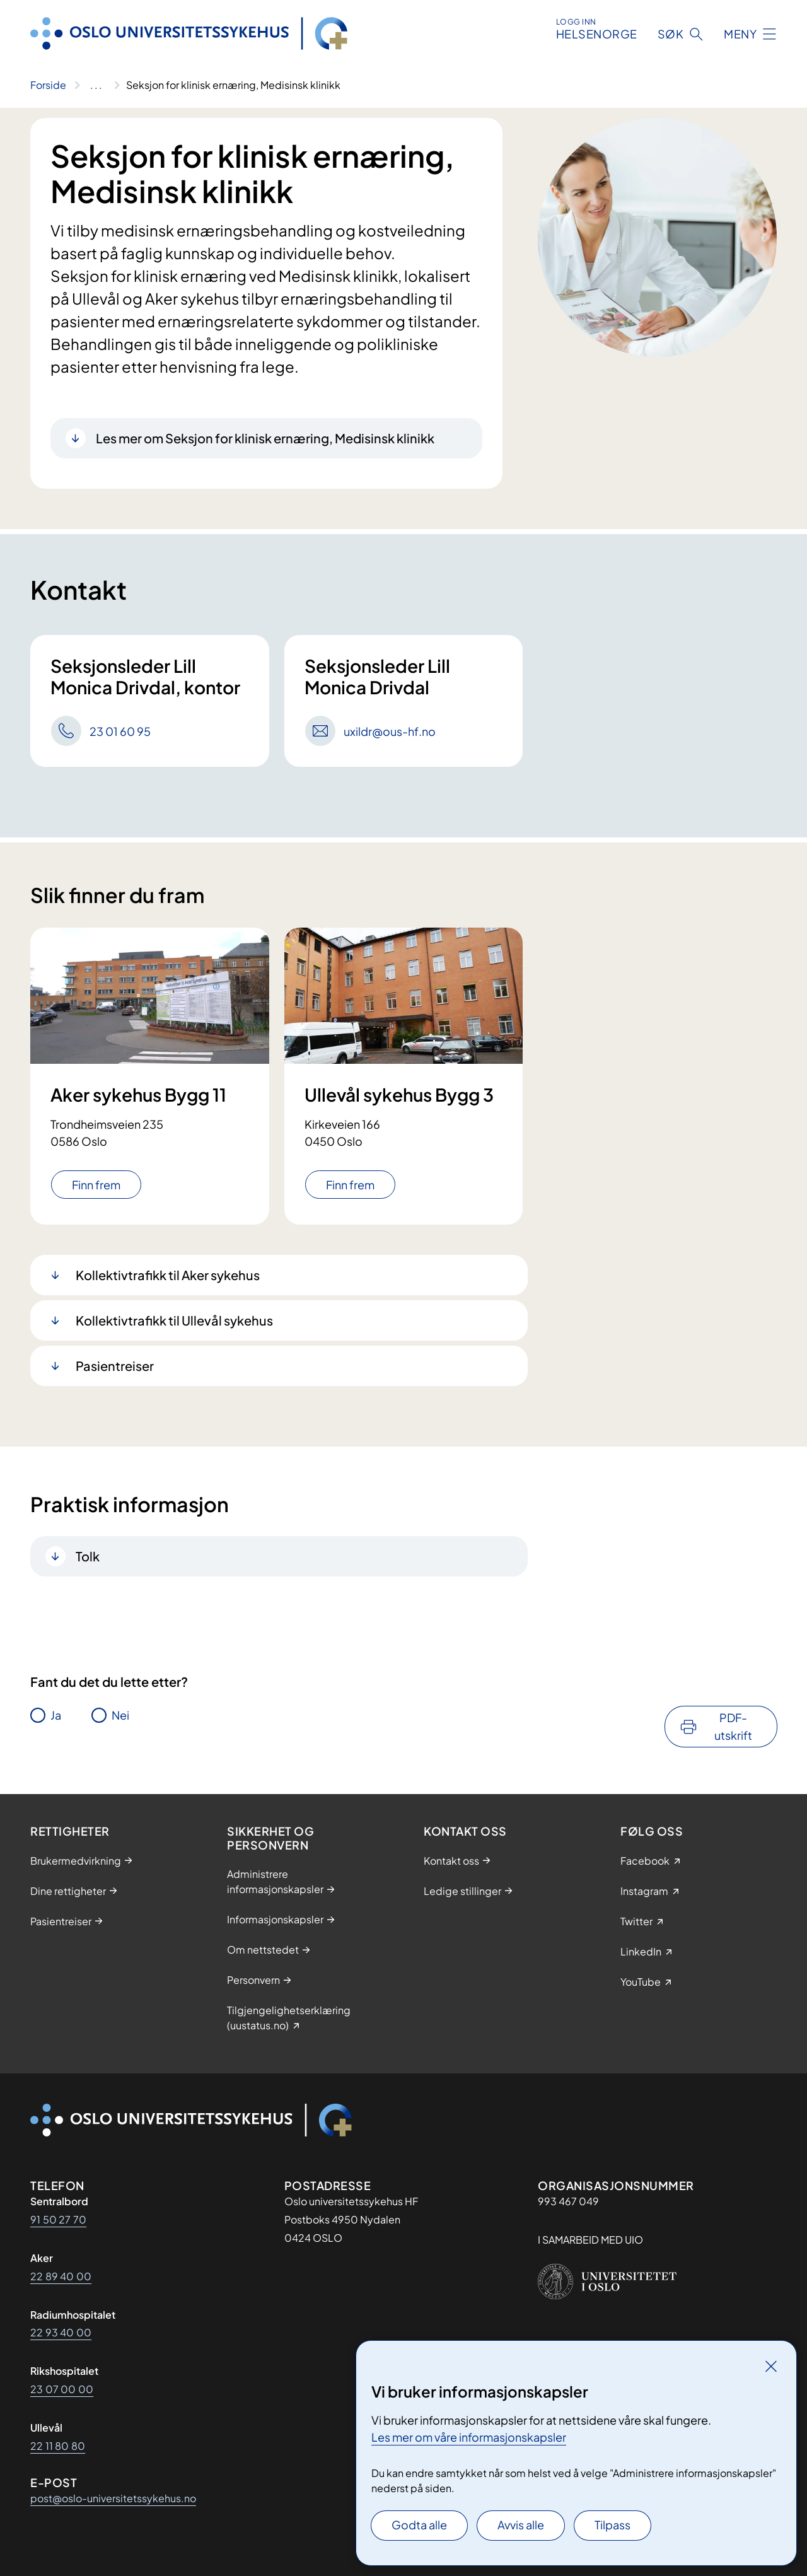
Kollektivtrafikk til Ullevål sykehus (174, 1320)
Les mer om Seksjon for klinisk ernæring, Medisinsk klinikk (265, 438)
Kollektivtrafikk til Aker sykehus (168, 1275)
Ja (55, 1715)
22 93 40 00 (60, 2332)
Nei (120, 1715)
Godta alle (419, 2524)
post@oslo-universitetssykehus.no (113, 2498)
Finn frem (96, 1184)
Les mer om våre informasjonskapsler (468, 2437)
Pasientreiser (115, 1365)
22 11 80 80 (57, 2445)
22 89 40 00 (60, 2276)
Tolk (88, 1556)
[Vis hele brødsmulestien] (96, 85)
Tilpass (612, 2524)
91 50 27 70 (58, 2219)
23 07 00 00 (61, 2389)
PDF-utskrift (733, 1726)
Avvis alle (520, 2524)
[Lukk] (771, 2366)
